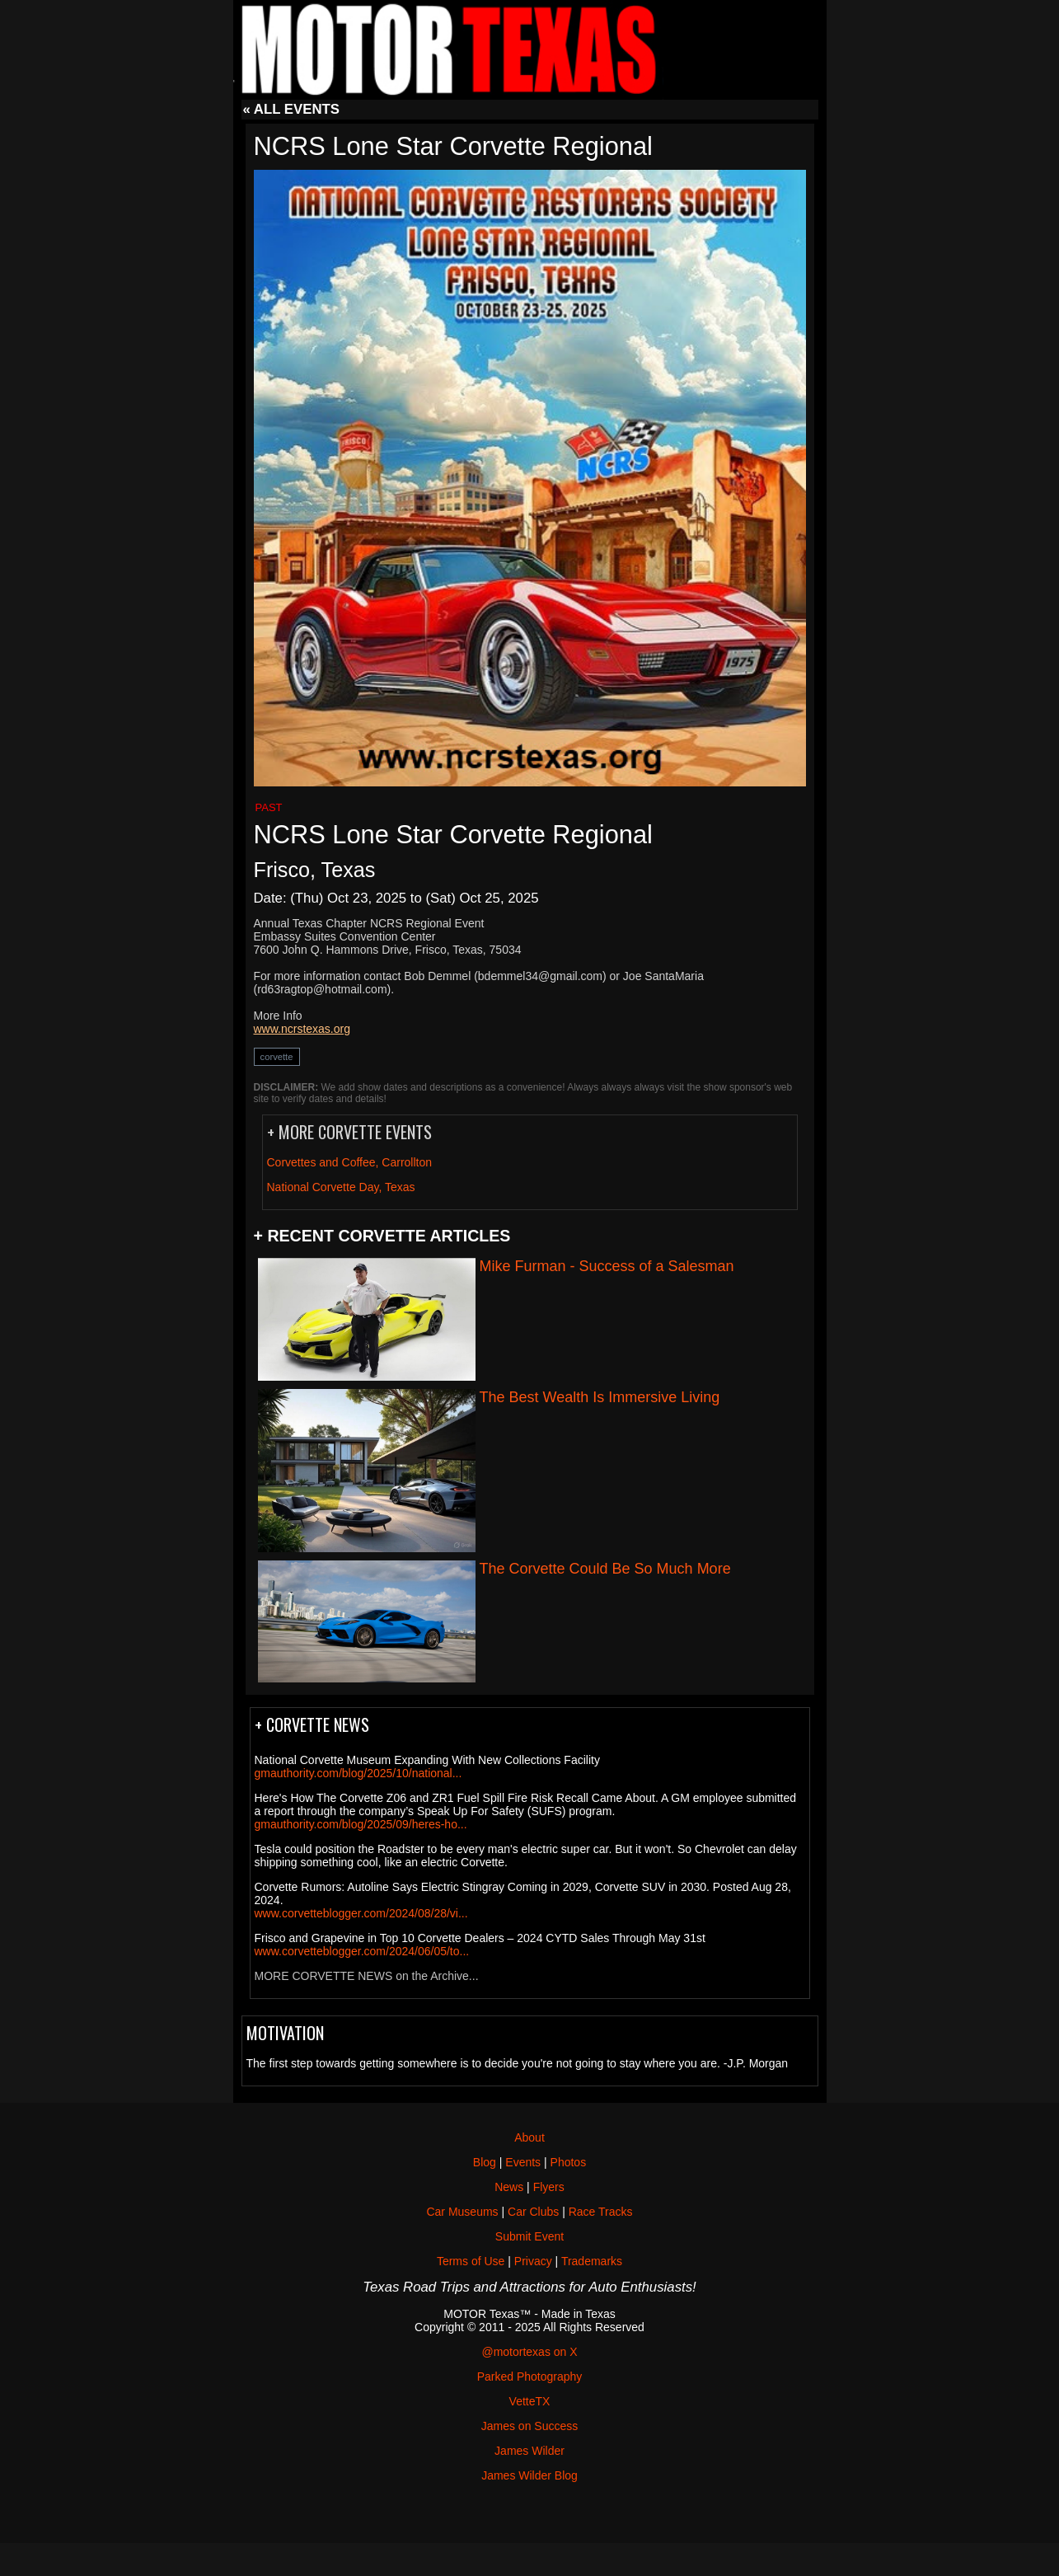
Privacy (533, 2261)
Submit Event (529, 2236)
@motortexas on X (529, 2351)
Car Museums (462, 2211)
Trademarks (591, 2261)
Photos (569, 2162)
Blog (484, 2162)
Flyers (549, 2187)
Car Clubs (533, 2211)
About (529, 2137)
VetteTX (530, 2401)
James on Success (530, 2426)
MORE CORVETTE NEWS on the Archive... (367, 1975)
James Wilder (529, 2450)
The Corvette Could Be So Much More (605, 1568)
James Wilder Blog (529, 2475)
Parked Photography (530, 2376)
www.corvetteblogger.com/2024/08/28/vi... (361, 1913)
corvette (277, 1057)
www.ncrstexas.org (302, 1028)
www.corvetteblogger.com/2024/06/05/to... (362, 1951)
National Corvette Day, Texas (341, 1187)
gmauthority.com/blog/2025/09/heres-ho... (361, 1824)
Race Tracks (601, 2211)
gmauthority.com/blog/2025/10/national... (358, 1773)
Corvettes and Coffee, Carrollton (350, 1162)
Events (523, 2162)
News (508, 2187)
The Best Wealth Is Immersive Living (600, 1397)
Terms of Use (470, 2261)
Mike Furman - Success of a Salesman (607, 1266)
